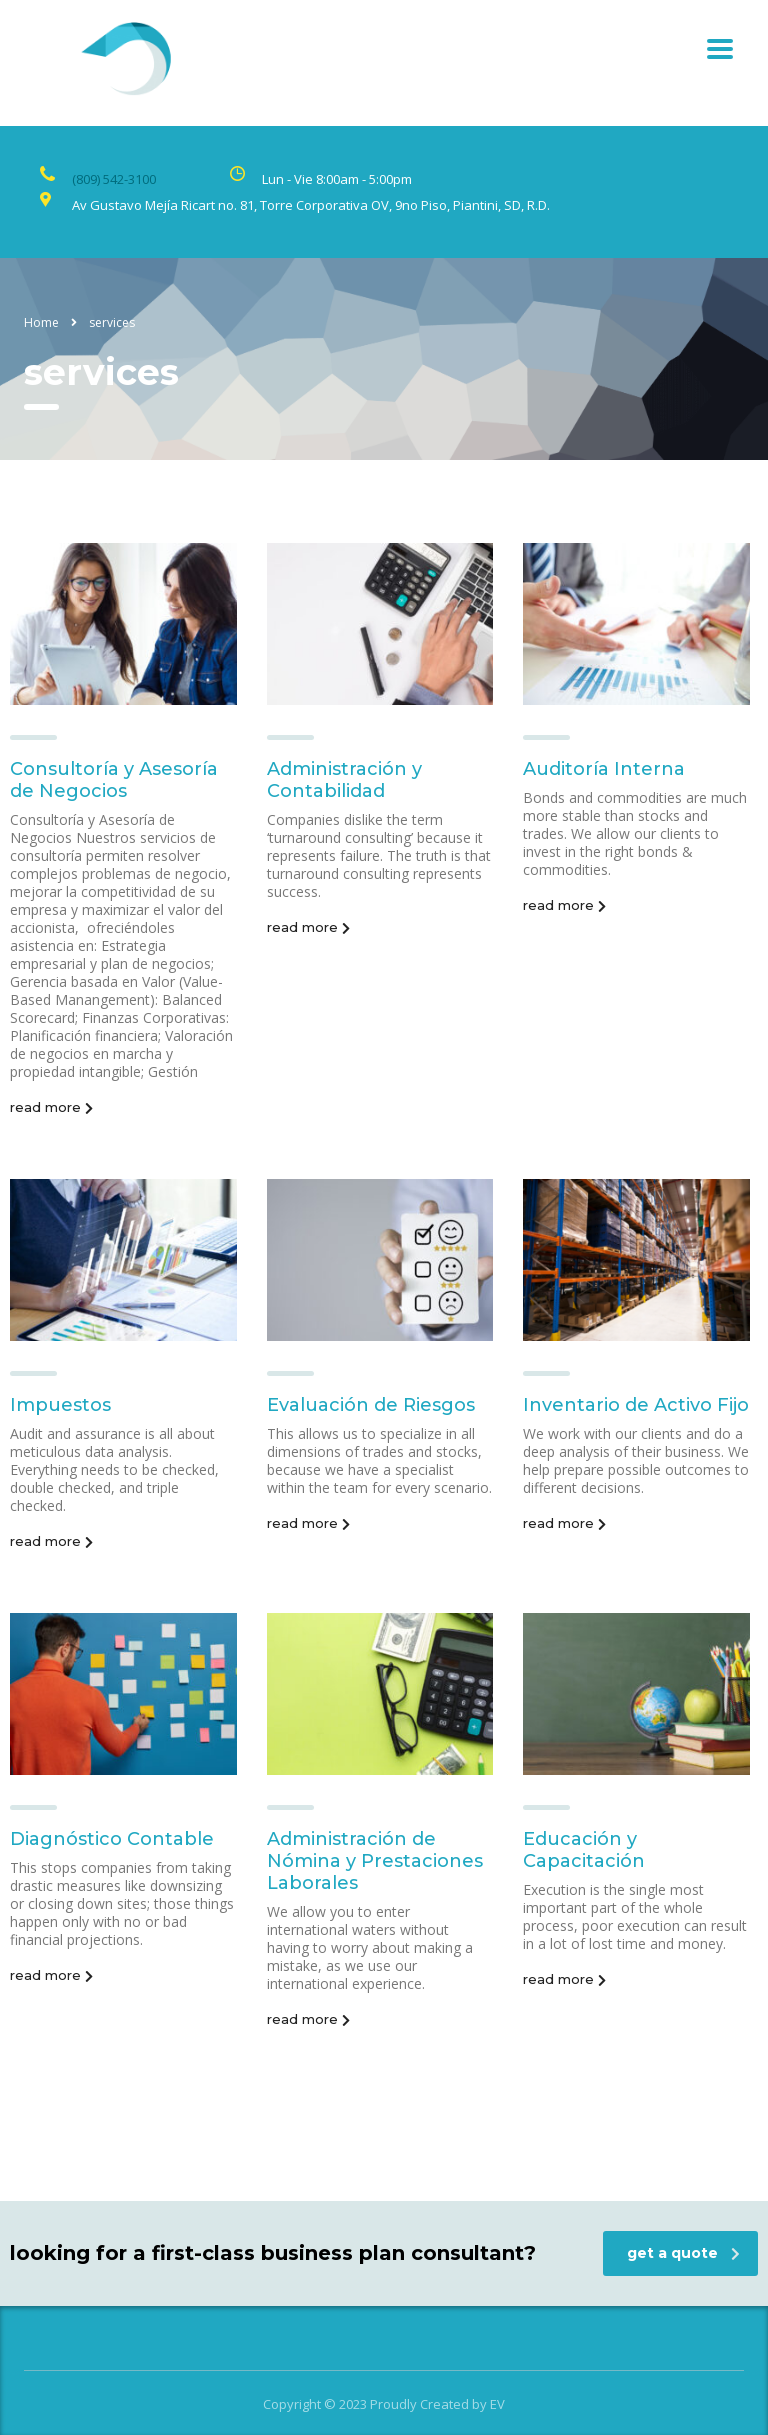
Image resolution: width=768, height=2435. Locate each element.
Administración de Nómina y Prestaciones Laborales (375, 1861)
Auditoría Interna (604, 769)
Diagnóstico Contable (112, 1839)
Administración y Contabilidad (344, 780)
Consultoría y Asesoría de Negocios (114, 780)
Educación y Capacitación (584, 1850)
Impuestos (60, 1405)
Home (41, 322)
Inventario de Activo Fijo (636, 1405)
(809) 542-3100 (114, 179)
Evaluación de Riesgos (371, 1405)
